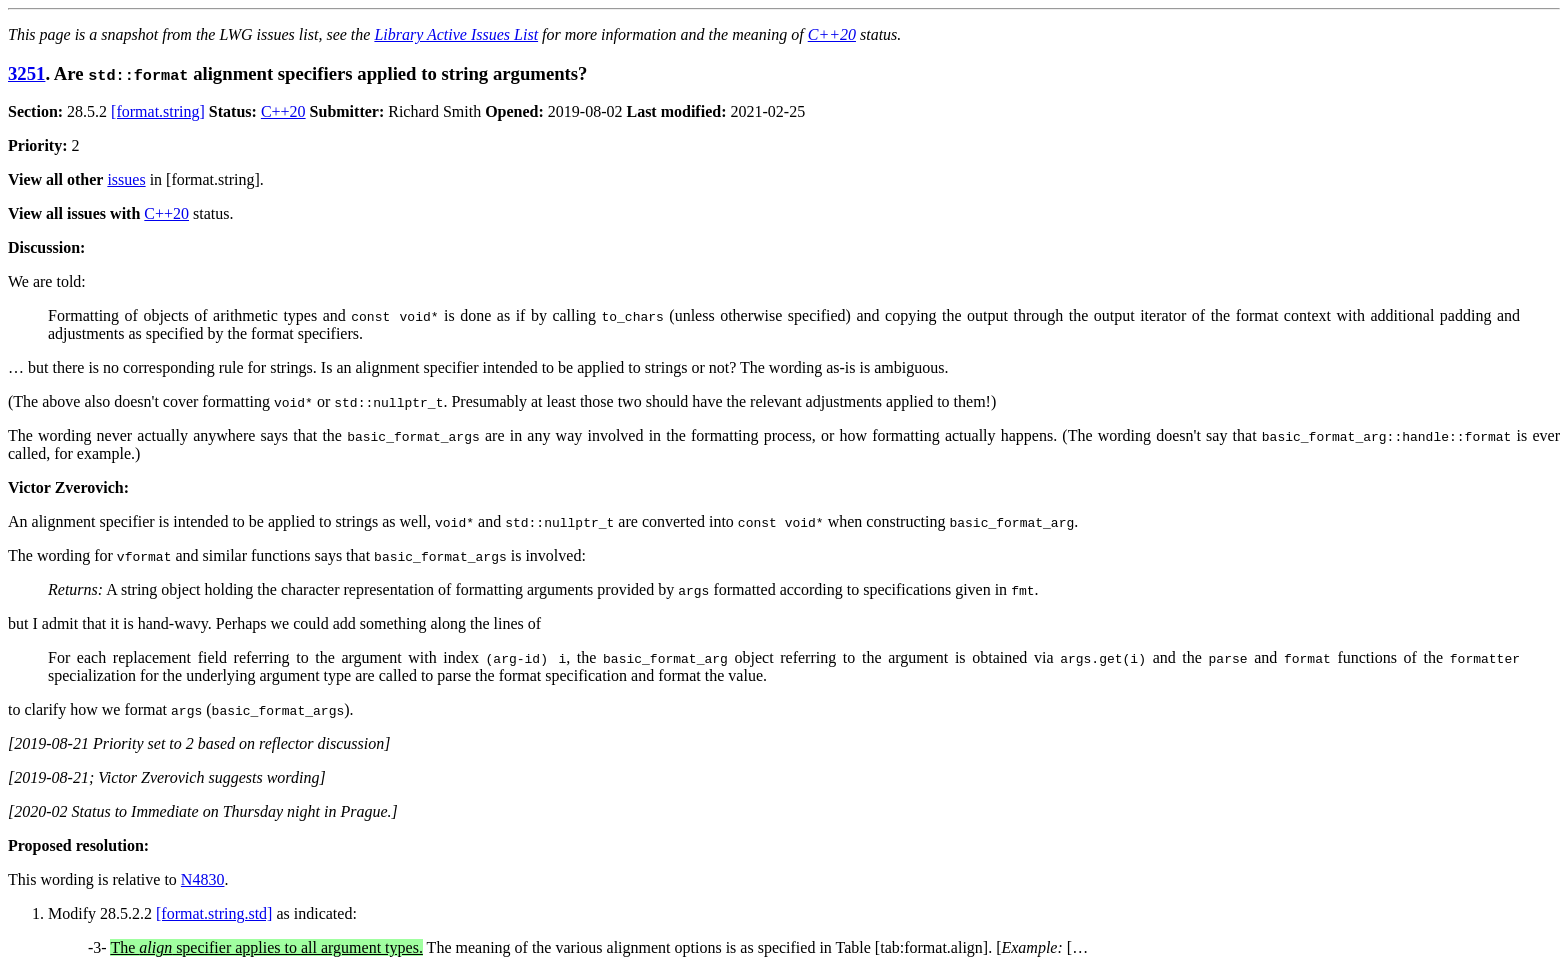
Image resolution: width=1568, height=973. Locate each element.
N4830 (203, 879)
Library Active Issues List (456, 34)
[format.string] (158, 111)
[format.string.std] (214, 913)
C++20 (832, 34)
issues (126, 179)
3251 (26, 73)
